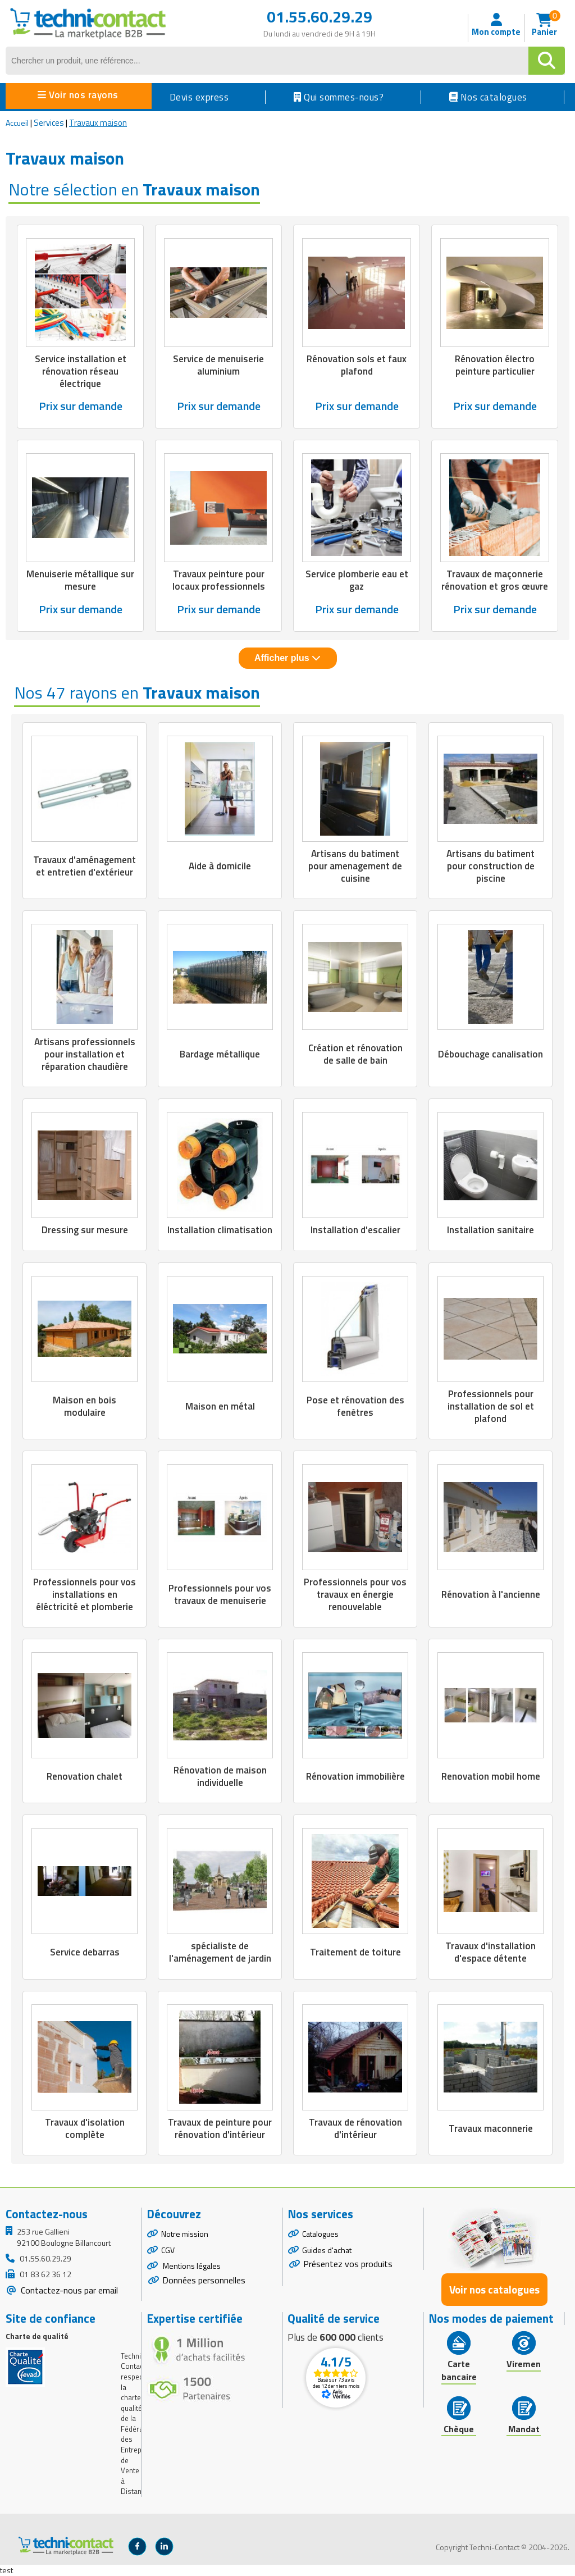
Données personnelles (203, 2280)
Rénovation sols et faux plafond (357, 365)
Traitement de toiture (355, 1952)
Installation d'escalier (355, 1230)
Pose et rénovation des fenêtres (355, 1406)
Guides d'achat (327, 2250)
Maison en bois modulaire (84, 1406)
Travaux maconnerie (491, 2128)
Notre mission (184, 2234)
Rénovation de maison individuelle (220, 1776)
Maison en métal (220, 1406)
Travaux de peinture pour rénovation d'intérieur (220, 2128)
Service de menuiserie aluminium (218, 365)
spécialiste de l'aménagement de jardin (220, 1952)
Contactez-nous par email (68, 2290)
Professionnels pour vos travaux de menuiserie (219, 1594)
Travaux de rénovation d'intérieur (355, 2128)
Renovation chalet (84, 1776)
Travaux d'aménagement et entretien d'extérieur (84, 865)
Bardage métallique (220, 1054)
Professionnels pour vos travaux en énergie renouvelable (355, 1594)
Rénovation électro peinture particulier (495, 365)
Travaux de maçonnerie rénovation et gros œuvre (494, 580)
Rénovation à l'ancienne (490, 1594)
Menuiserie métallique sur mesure (80, 580)
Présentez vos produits (348, 2263)
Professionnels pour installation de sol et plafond (491, 1406)
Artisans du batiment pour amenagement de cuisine (355, 866)
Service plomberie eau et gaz (356, 580)
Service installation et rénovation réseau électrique (80, 371)
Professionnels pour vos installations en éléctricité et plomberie (84, 1594)
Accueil (17, 123)
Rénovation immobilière (355, 1776)
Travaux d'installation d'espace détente (490, 1952)
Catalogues (320, 2234)
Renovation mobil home (490, 1776)
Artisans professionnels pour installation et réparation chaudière (84, 1054)
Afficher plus (287, 658)
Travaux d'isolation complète (85, 2128)
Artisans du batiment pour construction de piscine (490, 866)
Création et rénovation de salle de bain (355, 1054)
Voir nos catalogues (494, 2290)
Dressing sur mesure (85, 1230)
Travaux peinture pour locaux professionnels (218, 580)
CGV (168, 2250)
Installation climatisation (219, 1230)
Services (49, 122)
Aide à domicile (220, 866)
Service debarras (85, 1952)
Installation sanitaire (490, 1230)
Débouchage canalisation (490, 1054)
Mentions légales (191, 2266)
